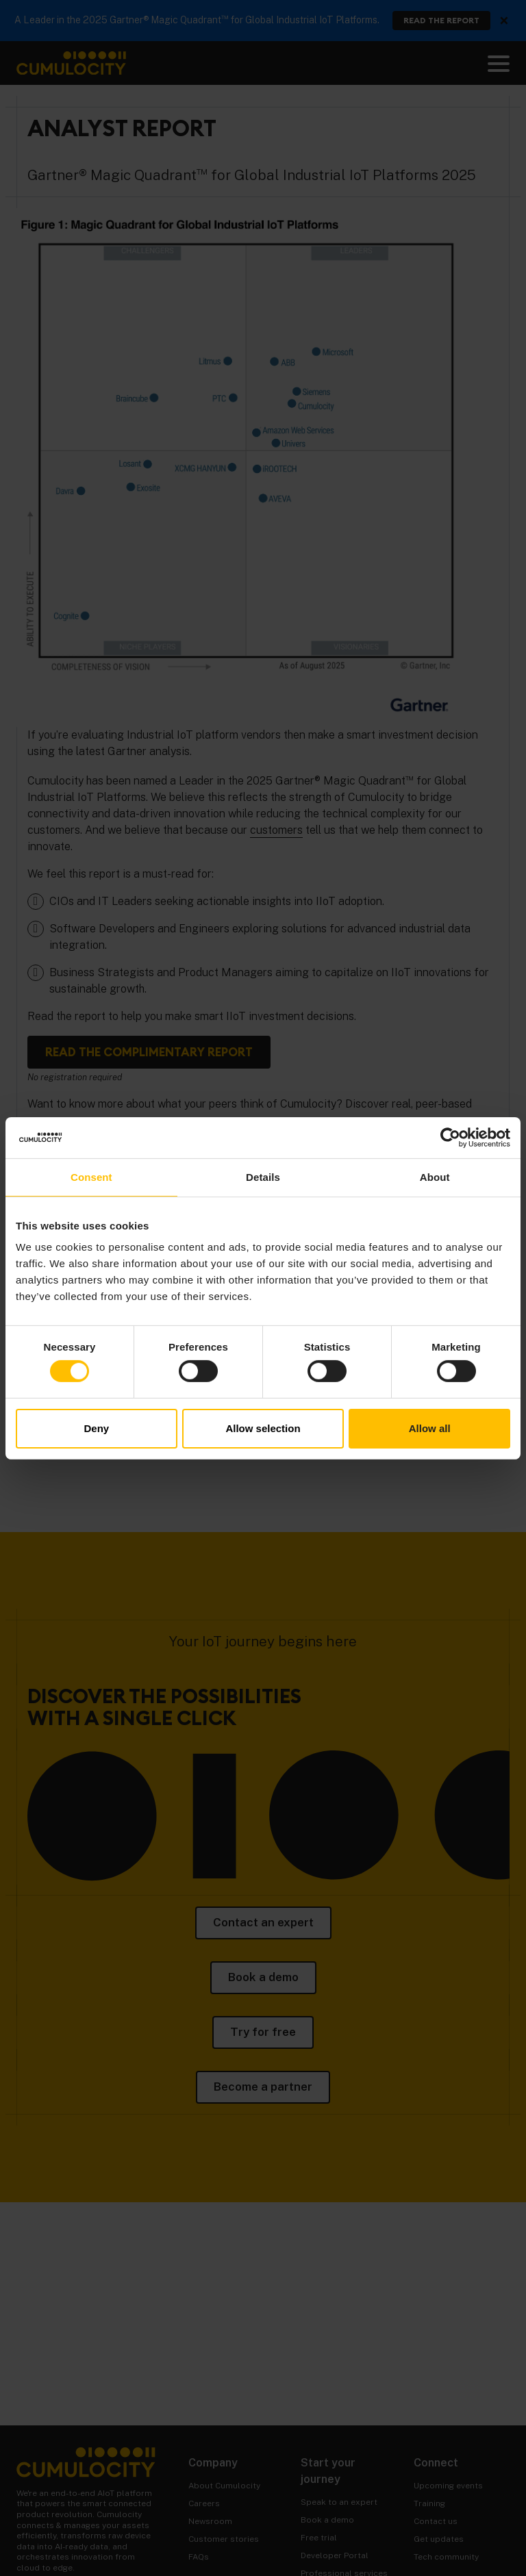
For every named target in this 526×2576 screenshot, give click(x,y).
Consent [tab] (91, 1176)
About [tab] (435, 1176)
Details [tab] (263, 1176)
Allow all (430, 1428)
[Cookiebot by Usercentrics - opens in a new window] (450, 1137)
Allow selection (262, 1428)
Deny (96, 1428)
